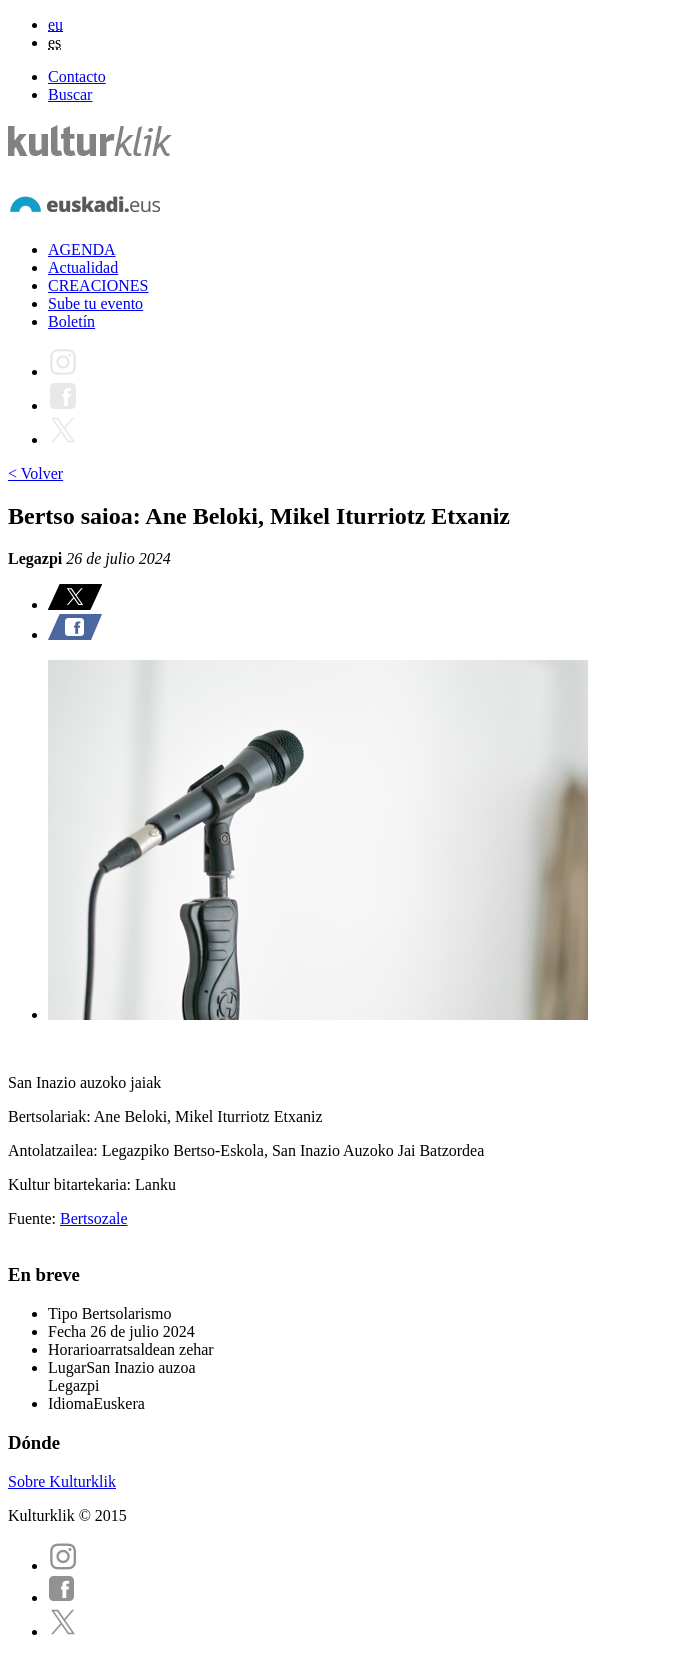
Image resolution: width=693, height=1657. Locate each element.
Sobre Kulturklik (62, 1481)
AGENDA (82, 249)
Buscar (70, 94)
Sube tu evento (95, 303)
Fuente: (34, 1218)
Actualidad (83, 267)
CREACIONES (98, 285)
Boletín (71, 321)
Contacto (77, 76)
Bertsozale (94, 1218)
